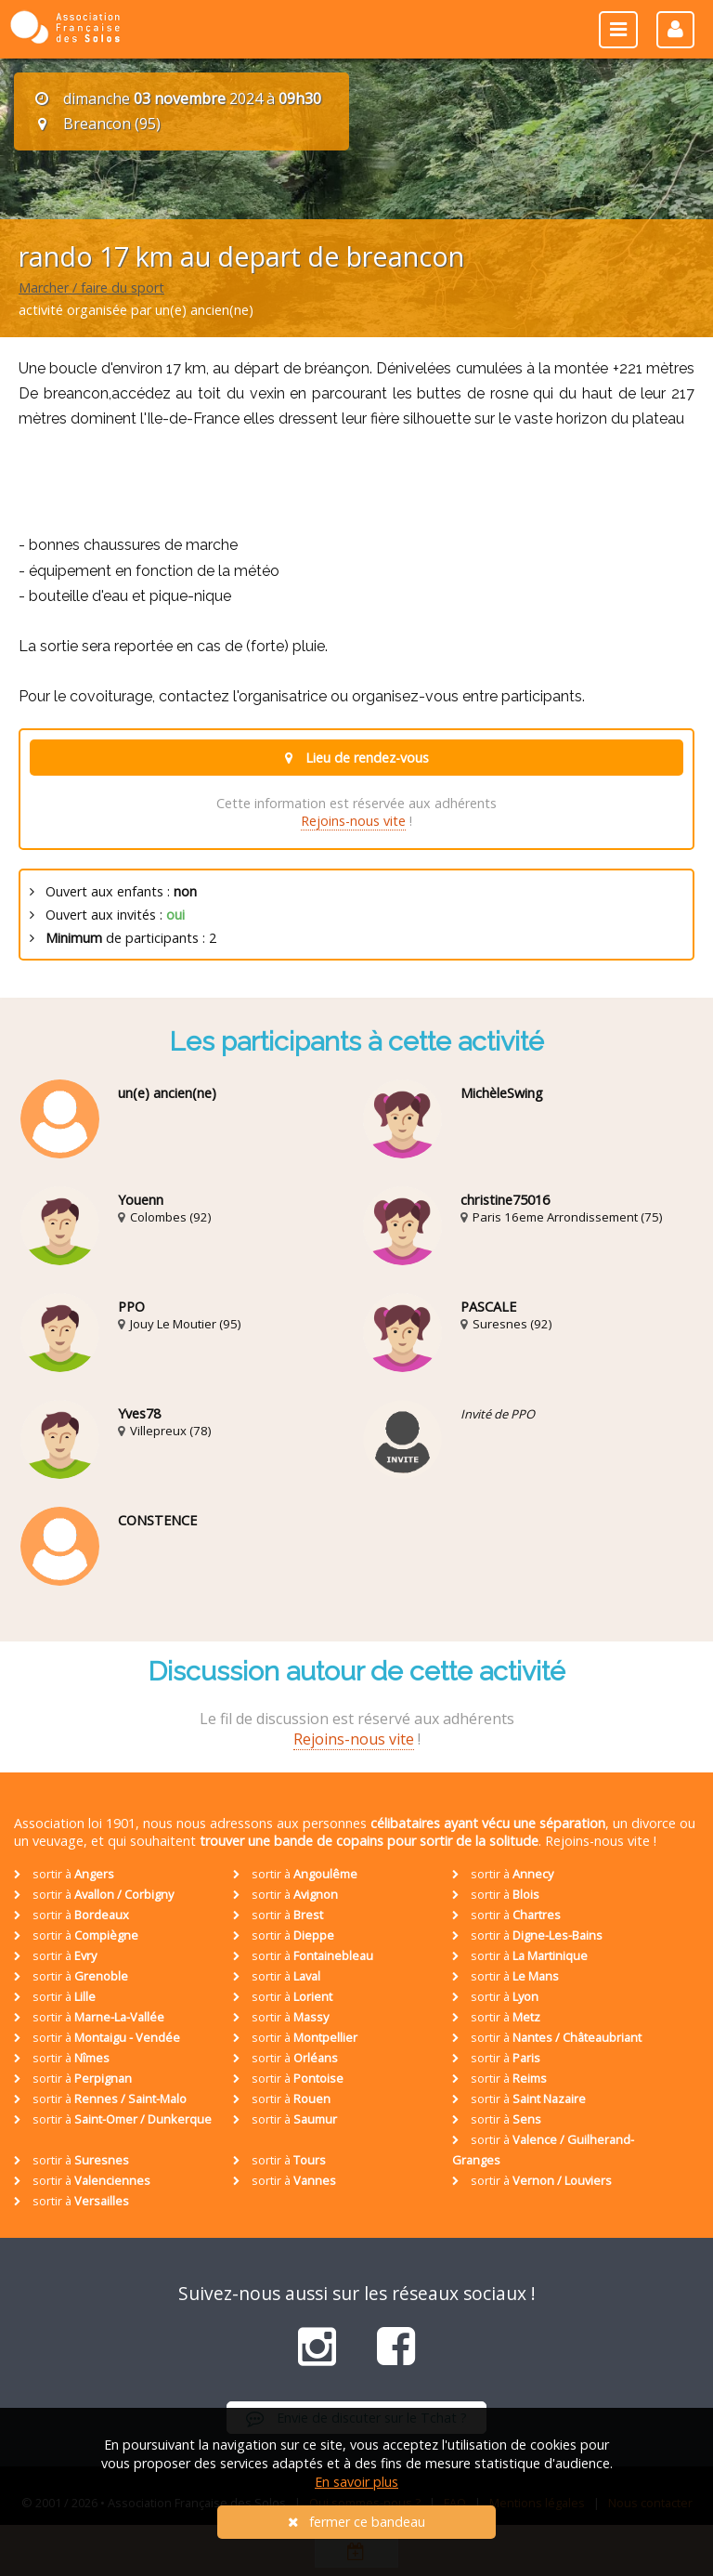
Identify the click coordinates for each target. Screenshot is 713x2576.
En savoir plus (356, 2482)
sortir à (64, 1873)
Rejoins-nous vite (353, 821)
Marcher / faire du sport (91, 287)
